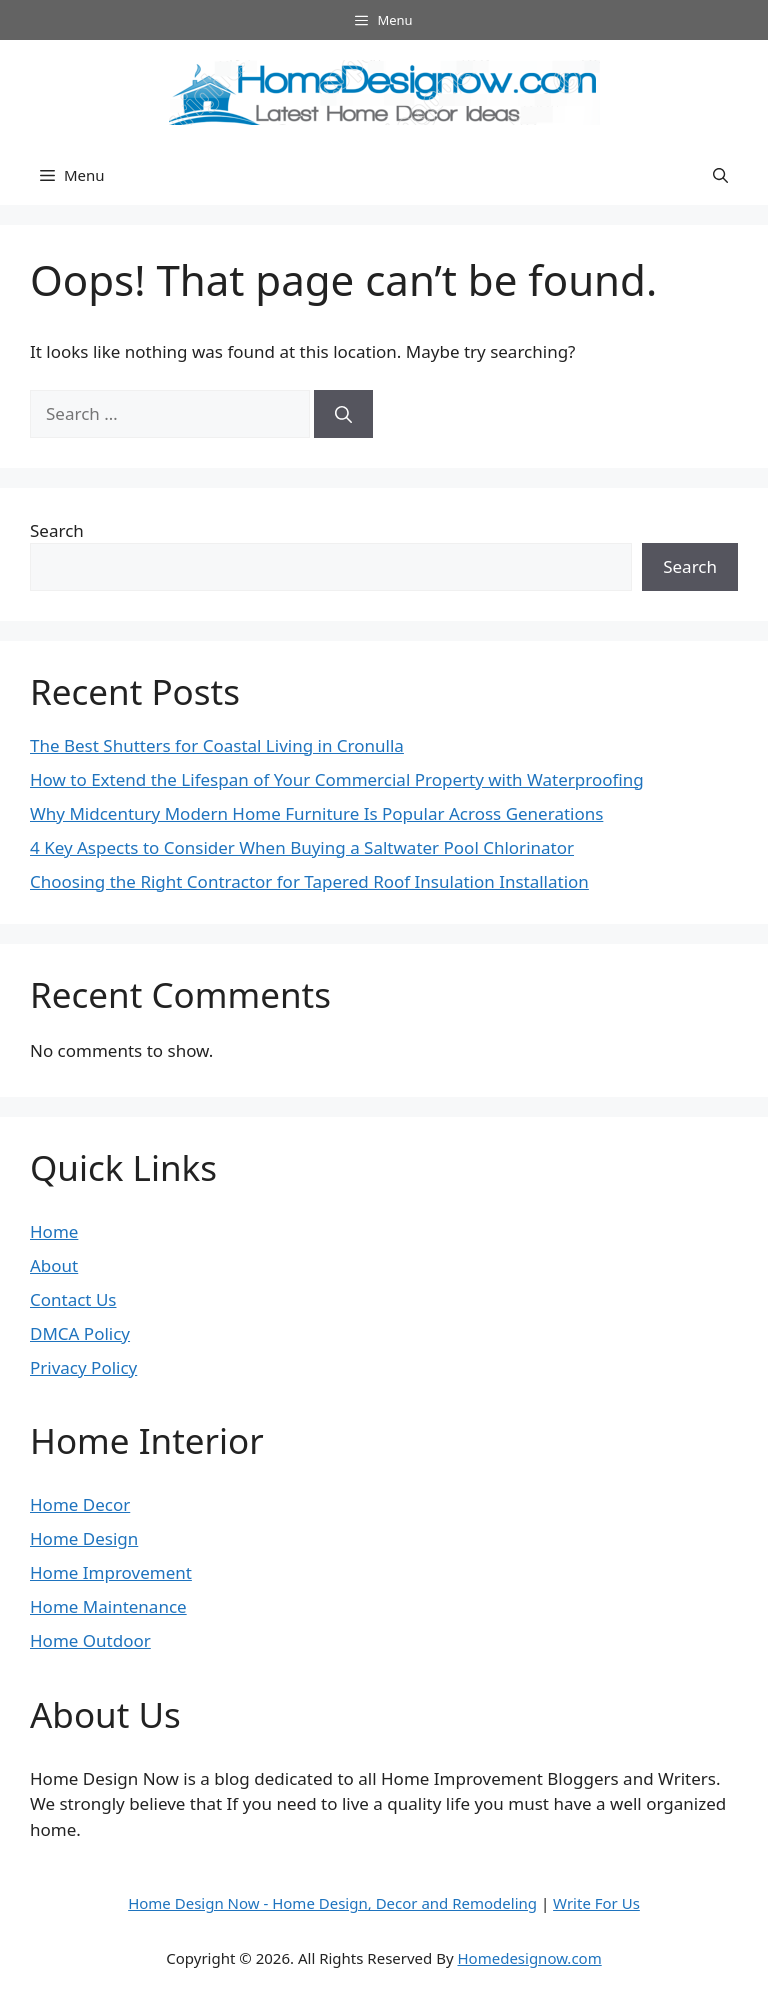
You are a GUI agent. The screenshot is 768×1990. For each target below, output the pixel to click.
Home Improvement (111, 1572)
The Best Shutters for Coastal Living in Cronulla (217, 745)
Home (54, 1231)
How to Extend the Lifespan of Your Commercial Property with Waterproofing (337, 779)
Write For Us (596, 1903)
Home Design (84, 1538)
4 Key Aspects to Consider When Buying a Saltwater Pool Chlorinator (302, 847)
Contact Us (73, 1299)
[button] (720, 175)
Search (57, 530)
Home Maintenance (108, 1606)
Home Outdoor (90, 1640)
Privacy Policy (83, 1367)
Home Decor (80, 1504)
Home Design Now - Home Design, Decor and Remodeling (332, 1903)
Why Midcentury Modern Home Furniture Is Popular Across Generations (316, 813)
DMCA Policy (80, 1333)
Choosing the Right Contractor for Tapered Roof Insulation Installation (309, 881)
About (54, 1265)
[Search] (343, 414)
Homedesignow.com (529, 1958)
